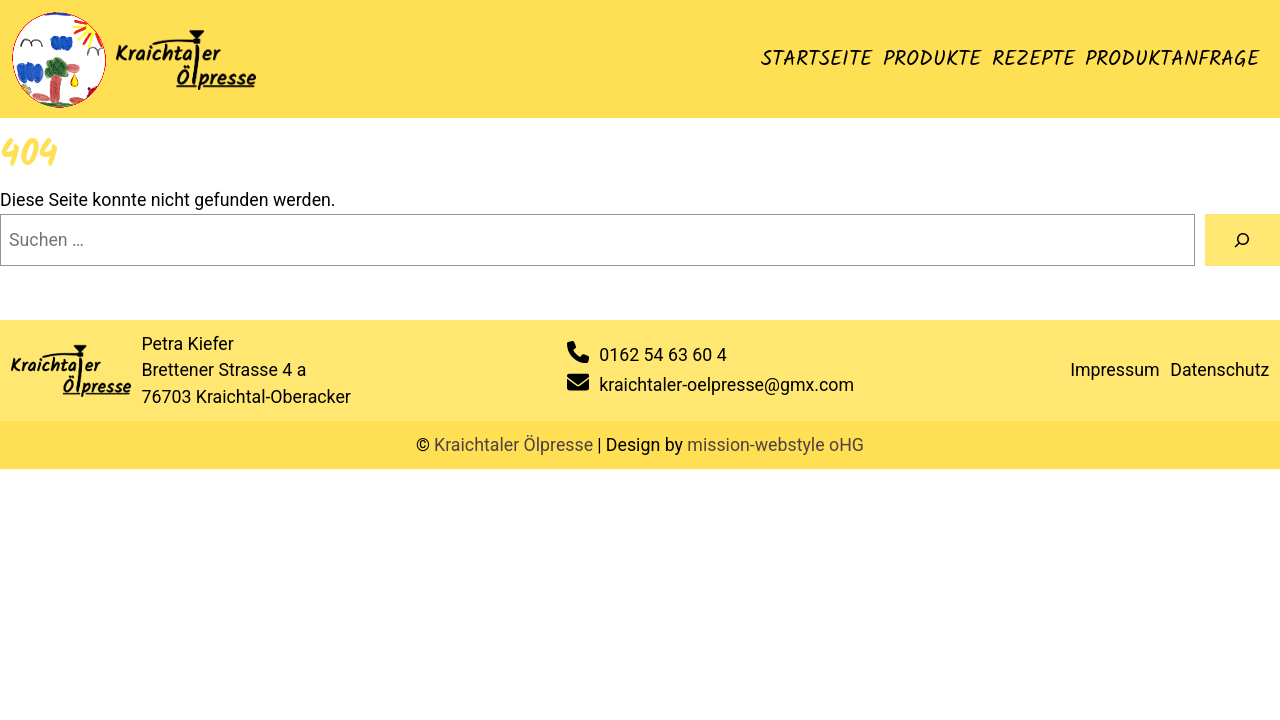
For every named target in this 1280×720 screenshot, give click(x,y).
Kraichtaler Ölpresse (513, 445)
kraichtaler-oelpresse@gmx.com (726, 385)
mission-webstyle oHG (775, 445)
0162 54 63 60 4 (662, 355)
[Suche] (1242, 240)
